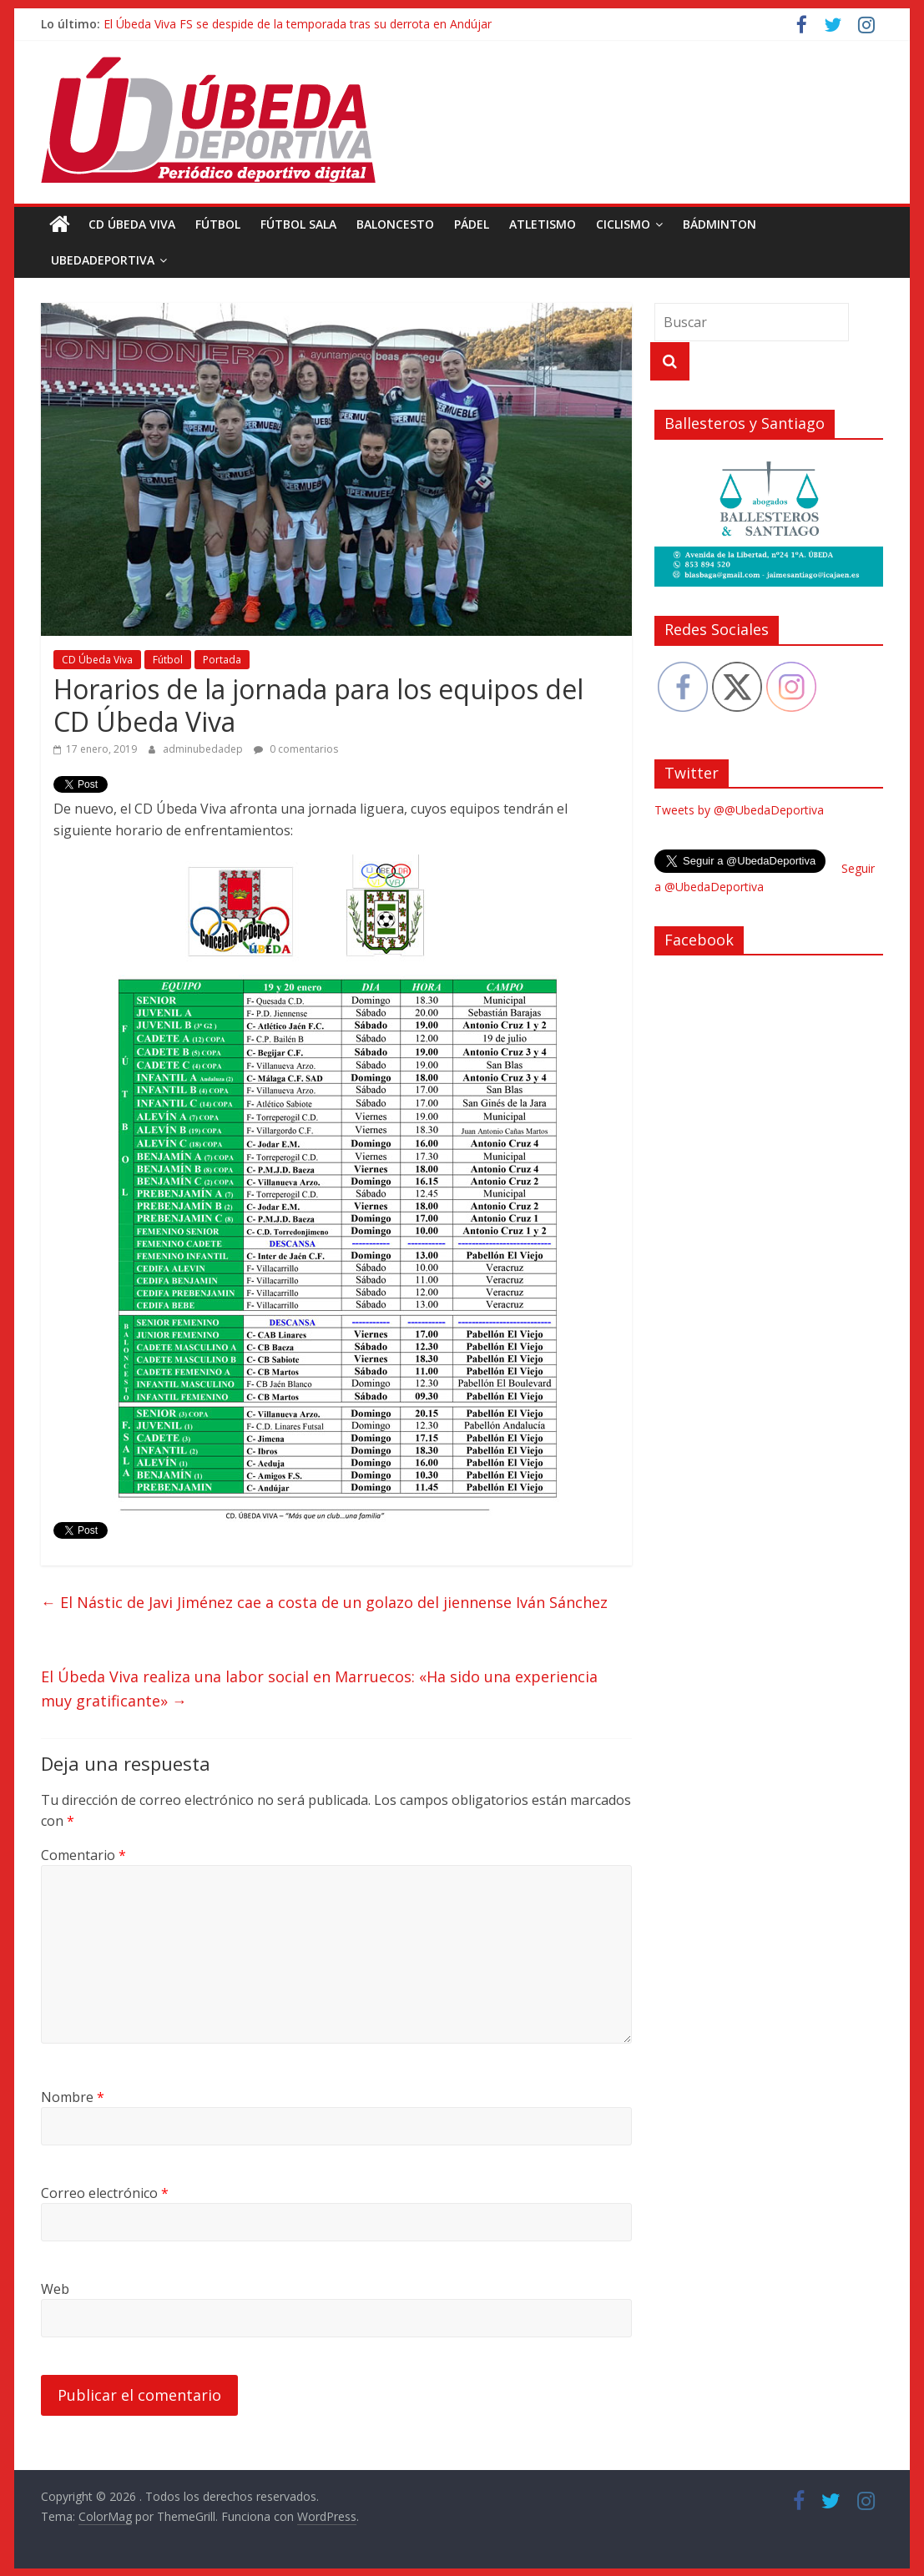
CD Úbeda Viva (131, 224)
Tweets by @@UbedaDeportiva (739, 810)
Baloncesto (395, 224)
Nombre (72, 2097)
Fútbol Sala (298, 224)
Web (55, 2289)
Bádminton (719, 224)
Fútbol (217, 224)
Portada (222, 660)
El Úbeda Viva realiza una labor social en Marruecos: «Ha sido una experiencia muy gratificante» (319, 1688)
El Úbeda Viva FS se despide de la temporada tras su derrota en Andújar (298, 24)
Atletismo (542, 224)
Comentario (83, 1855)
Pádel (471, 224)
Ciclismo (623, 224)
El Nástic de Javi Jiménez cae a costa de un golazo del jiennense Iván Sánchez (324, 1602)
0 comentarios (296, 749)
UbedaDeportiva (102, 260)
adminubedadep (204, 749)
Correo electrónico (105, 2193)
